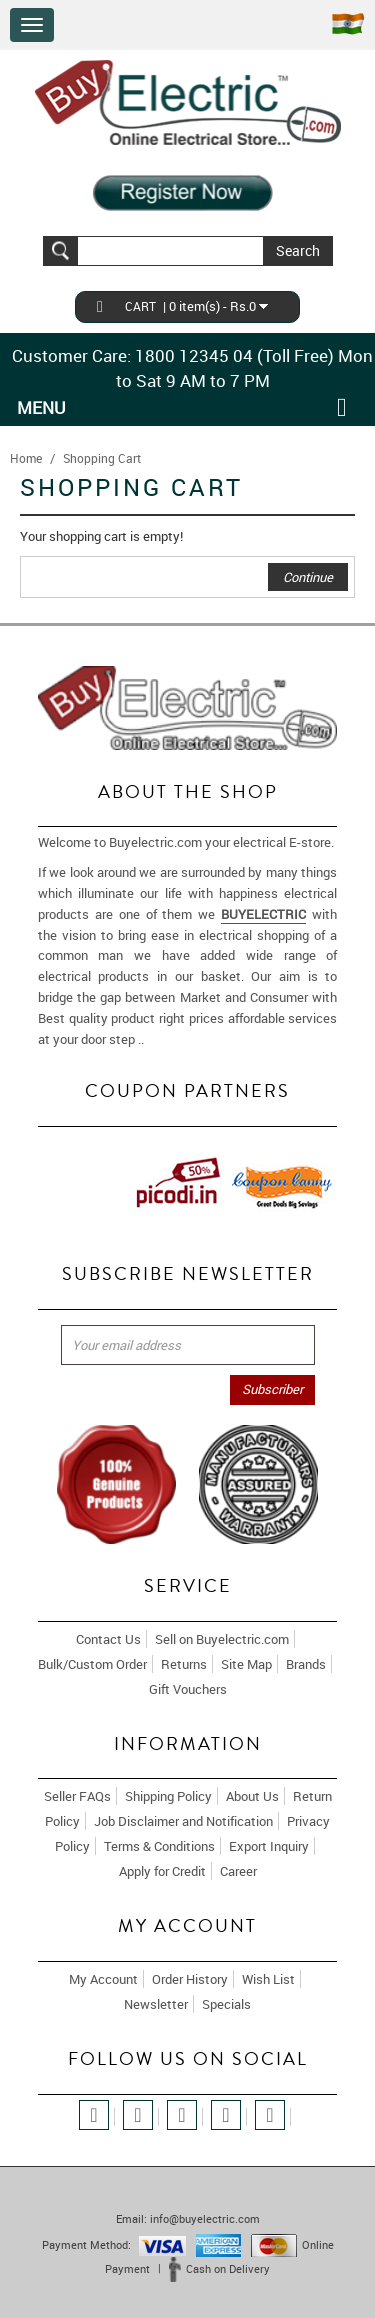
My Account (103, 1979)
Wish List (268, 1979)
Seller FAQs (77, 1796)
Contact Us (108, 1639)
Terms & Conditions (159, 1846)
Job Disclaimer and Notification (183, 1821)
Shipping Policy (168, 1796)
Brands (306, 1664)
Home (26, 458)
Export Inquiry (269, 1846)
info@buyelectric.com (205, 2218)
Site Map (246, 1664)
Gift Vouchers (188, 1689)
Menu (41, 407)
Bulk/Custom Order (92, 1664)
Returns (184, 1664)
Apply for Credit (162, 1871)
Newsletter (156, 2004)
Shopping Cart (102, 458)
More (161, 1039)
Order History (190, 1979)
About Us (252, 1796)
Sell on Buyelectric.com (222, 1639)
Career (238, 1871)
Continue (308, 577)
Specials (226, 2004)
